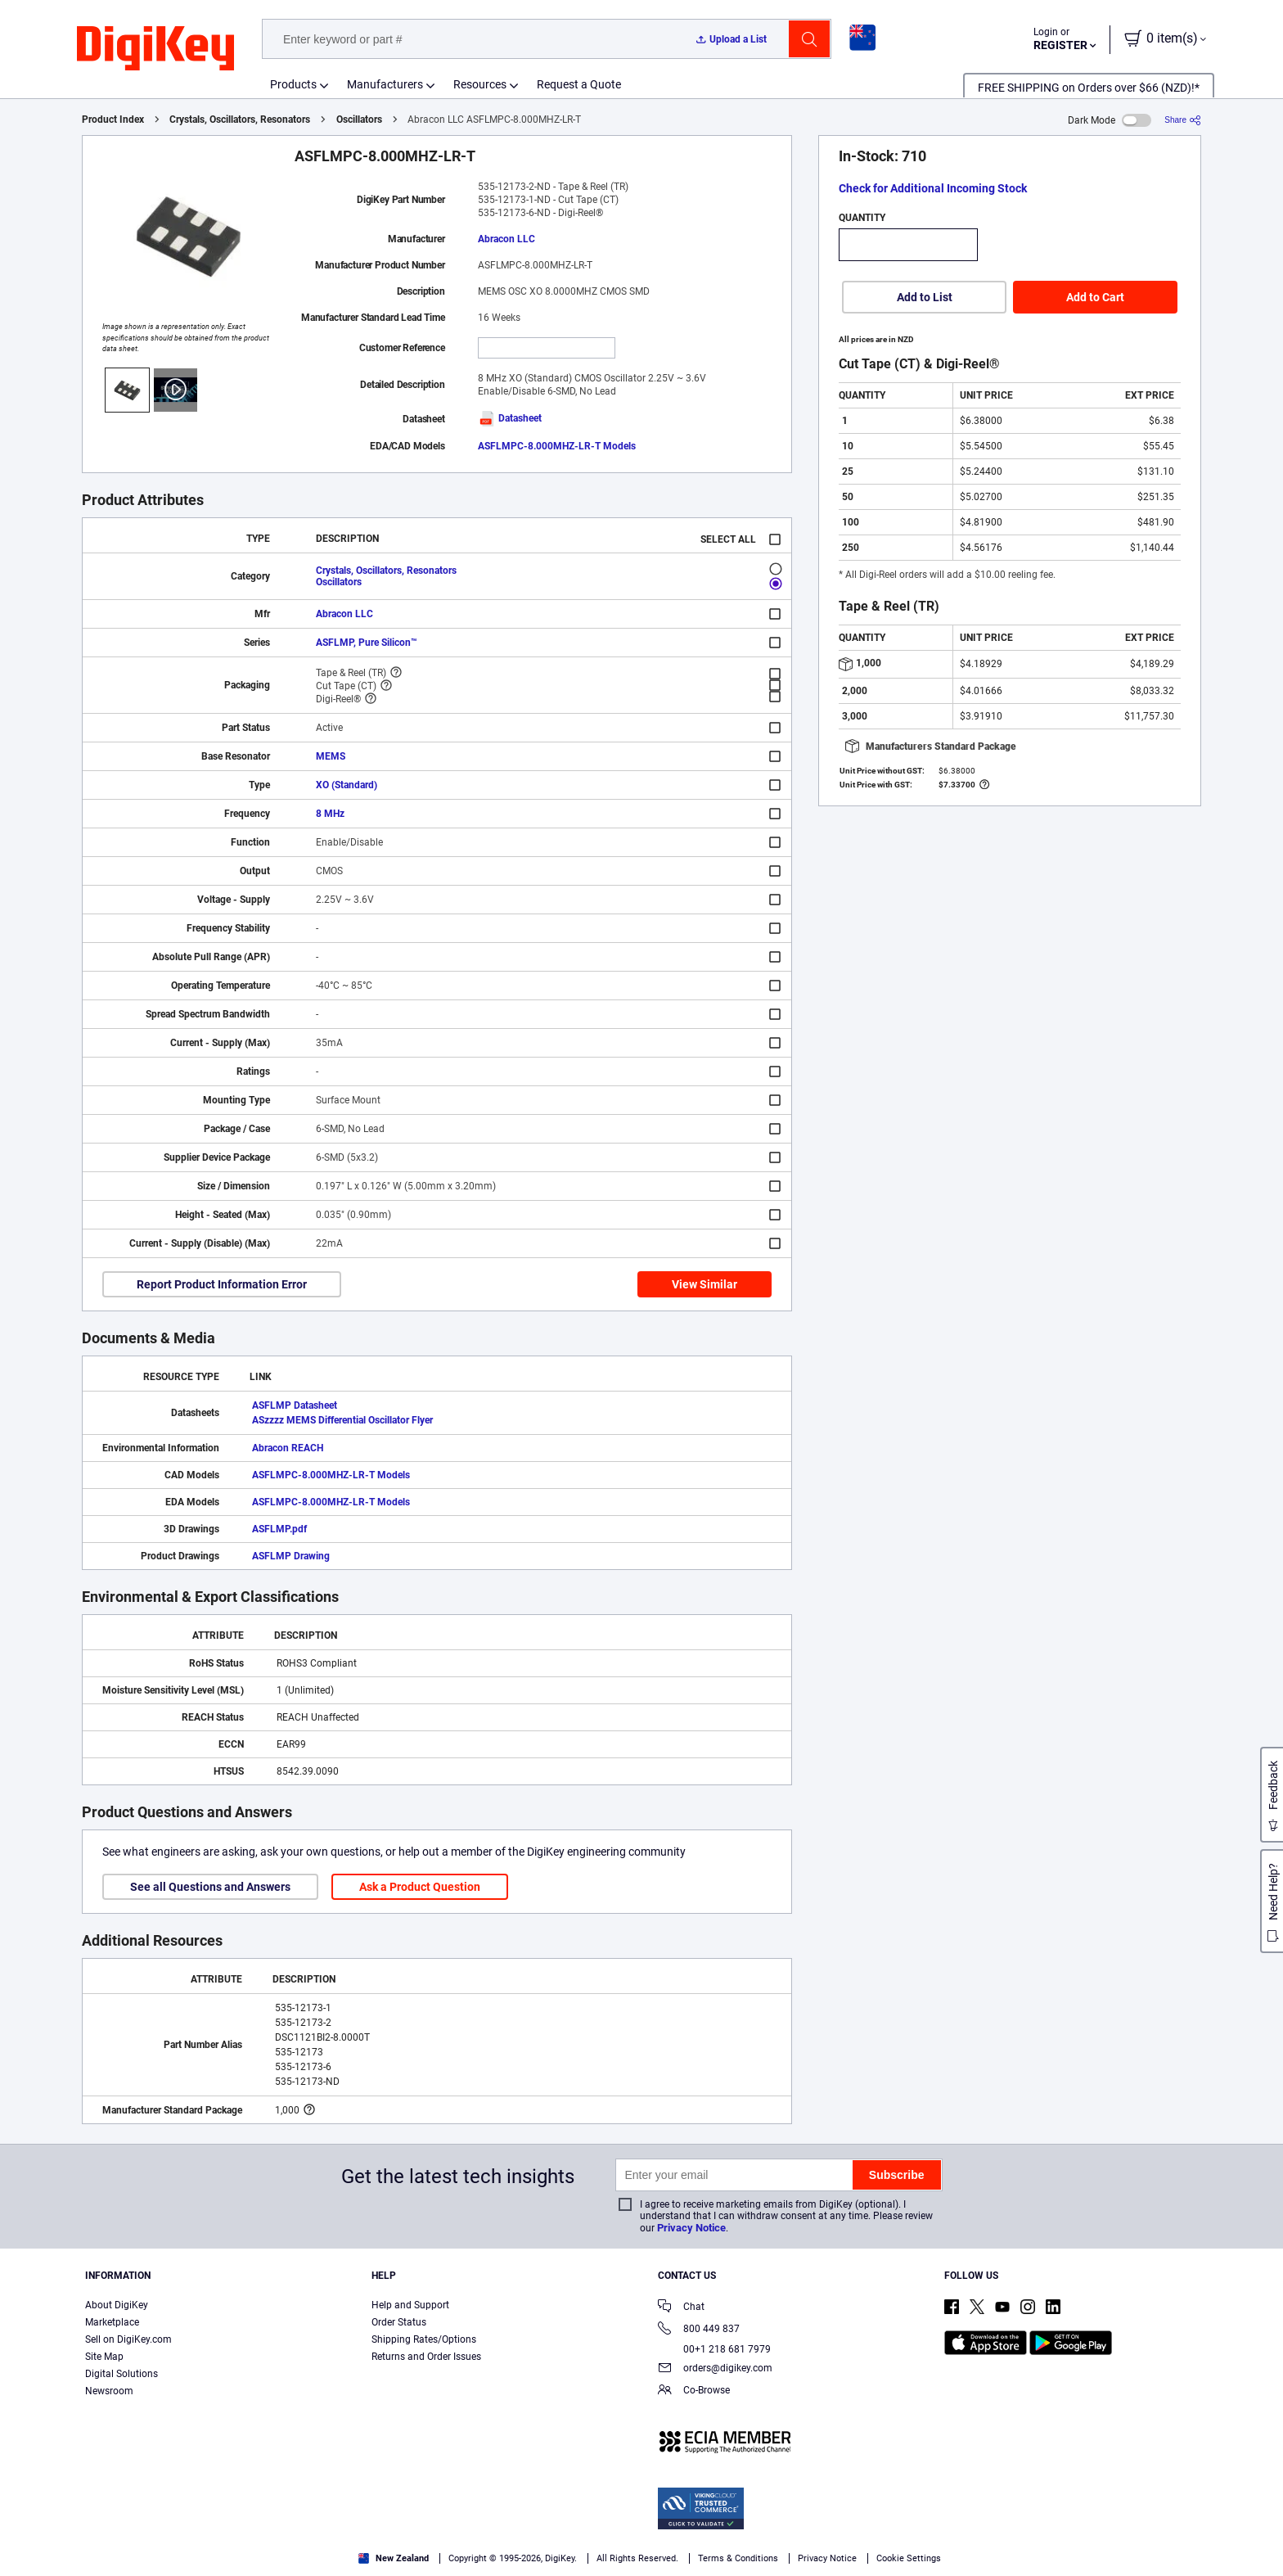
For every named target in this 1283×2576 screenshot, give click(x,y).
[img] (155, 49)
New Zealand (393, 2558)
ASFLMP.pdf (279, 1529)
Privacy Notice (691, 2228)
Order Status (398, 2322)
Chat (681, 2308)
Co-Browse (694, 2391)
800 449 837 (699, 2330)
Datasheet (510, 418)
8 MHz (330, 813)
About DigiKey (116, 2305)
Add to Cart (1095, 297)
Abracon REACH (287, 1448)
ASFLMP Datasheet (294, 1405)
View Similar (704, 1284)
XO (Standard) (346, 785)
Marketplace (112, 2322)
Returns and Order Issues (426, 2356)
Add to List (924, 297)
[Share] (1182, 120)
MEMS (330, 756)
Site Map (104, 2356)
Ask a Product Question (419, 1886)
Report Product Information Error (222, 1284)
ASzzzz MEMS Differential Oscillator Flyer (342, 1420)
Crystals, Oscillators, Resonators (239, 119)
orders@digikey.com (715, 2369)
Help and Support (410, 2305)
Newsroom (109, 2391)
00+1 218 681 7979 (714, 2349)
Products (293, 84)
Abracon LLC (506, 239)
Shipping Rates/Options (423, 2339)
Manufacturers (385, 84)
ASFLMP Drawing (291, 1556)
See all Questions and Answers (210, 1886)
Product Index (113, 119)
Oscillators (359, 119)
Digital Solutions (121, 2374)
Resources (479, 84)
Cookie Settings (908, 2558)
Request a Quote (579, 84)
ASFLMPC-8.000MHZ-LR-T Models (557, 446)
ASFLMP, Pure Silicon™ (366, 642)
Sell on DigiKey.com (128, 2339)
